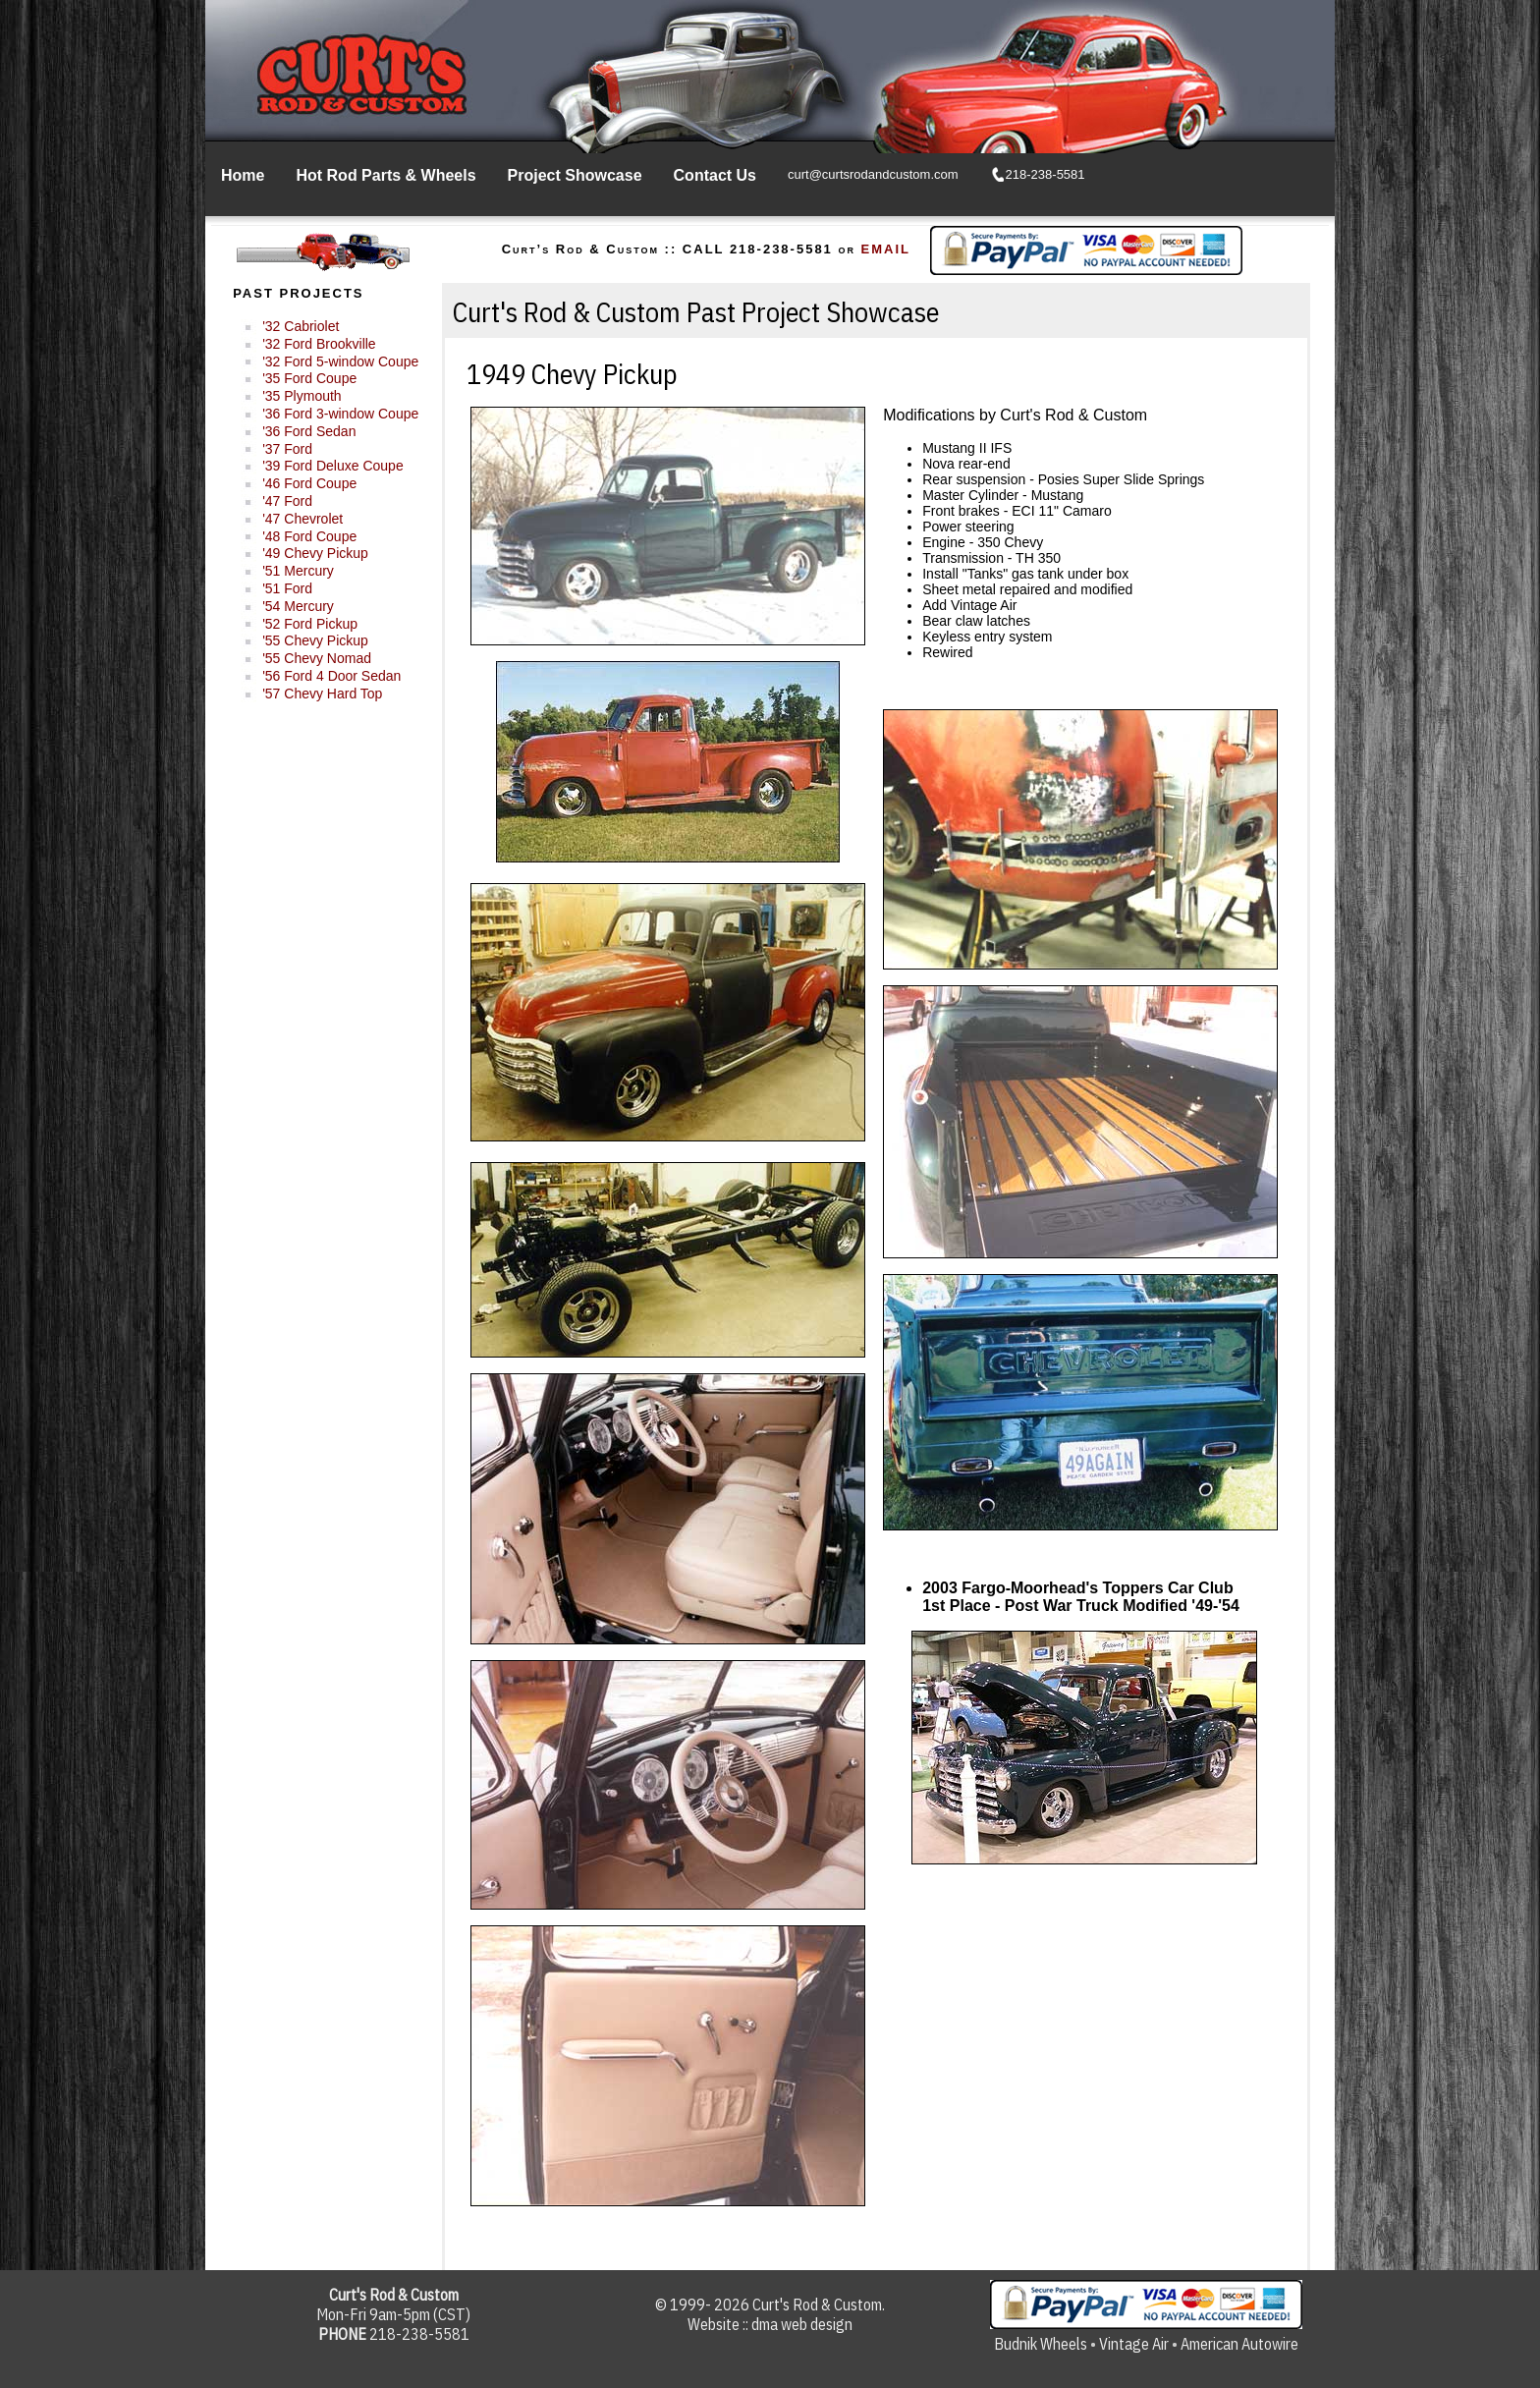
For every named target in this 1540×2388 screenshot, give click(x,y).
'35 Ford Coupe (309, 378)
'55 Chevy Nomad (316, 658)
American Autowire (1239, 2344)
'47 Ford (287, 501)
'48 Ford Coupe (309, 536)
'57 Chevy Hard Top (322, 693)
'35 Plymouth (302, 396)
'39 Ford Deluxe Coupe (333, 465)
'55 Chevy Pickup (315, 640)
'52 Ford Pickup (310, 624)
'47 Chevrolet (302, 519)
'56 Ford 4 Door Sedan (331, 676)
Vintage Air (1134, 2344)
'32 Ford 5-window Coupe (340, 361)
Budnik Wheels (1040, 2344)
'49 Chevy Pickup (315, 553)
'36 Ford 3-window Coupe (340, 413)
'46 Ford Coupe (309, 483)
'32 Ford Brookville (319, 344)
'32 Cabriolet (300, 326)
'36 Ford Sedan (309, 431)
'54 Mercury (298, 606)
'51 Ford (287, 588)
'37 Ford (287, 449)
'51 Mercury (298, 571)
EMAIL (885, 249)
